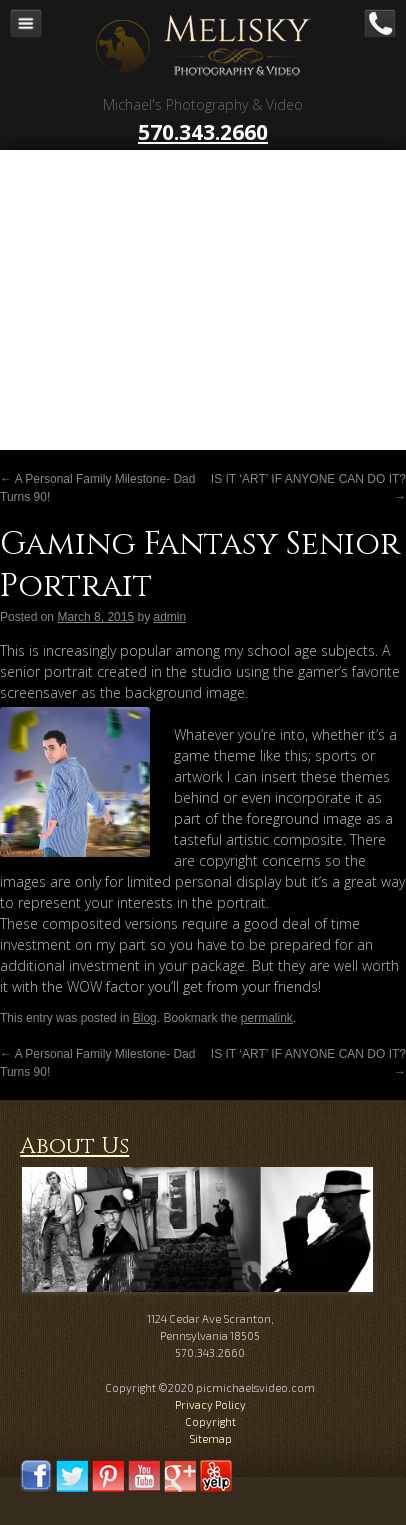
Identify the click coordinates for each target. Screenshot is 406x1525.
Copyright (210, 1421)
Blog (145, 1018)
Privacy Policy (210, 1404)
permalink (267, 1018)
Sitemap (210, 1438)
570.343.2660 (203, 132)
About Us (74, 1146)
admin (169, 617)
